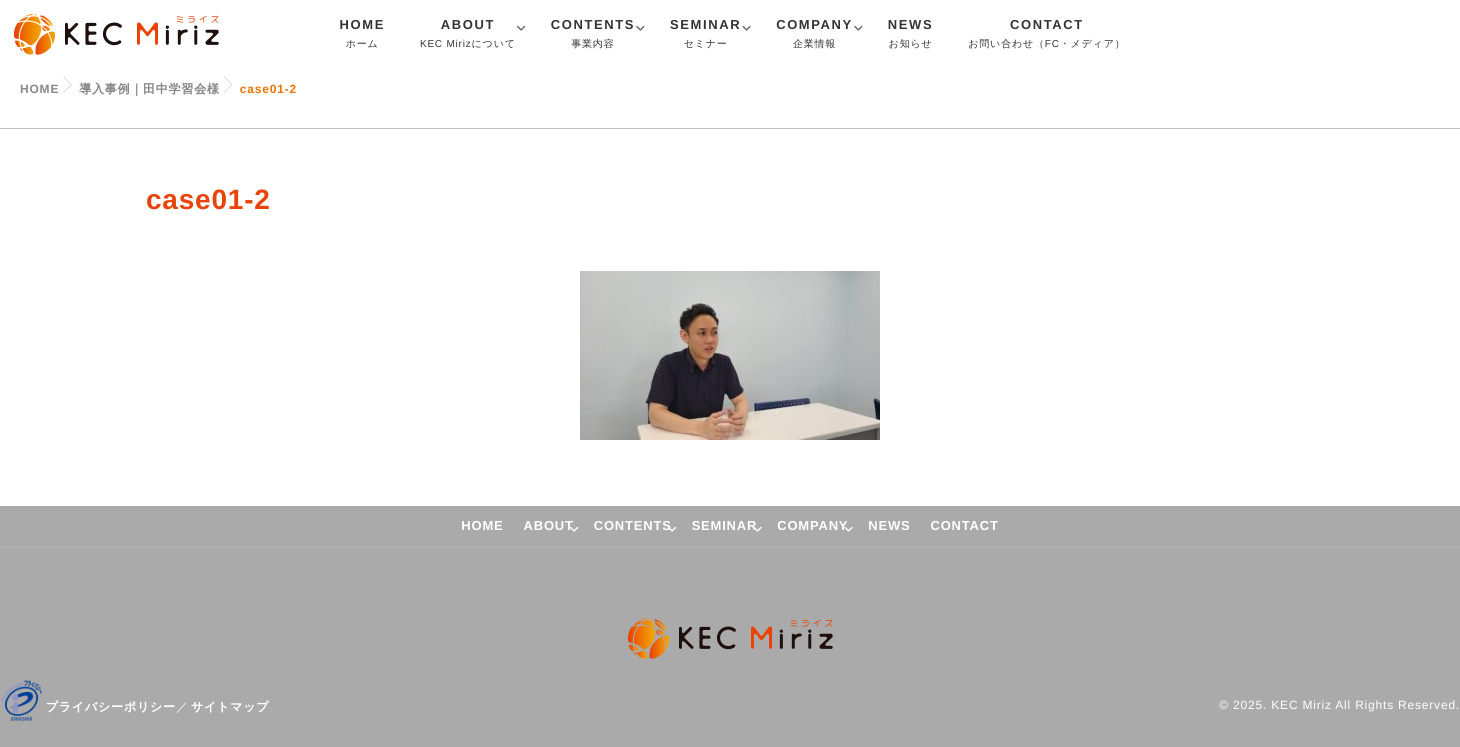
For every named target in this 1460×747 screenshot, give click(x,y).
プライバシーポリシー (111, 707)
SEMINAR (705, 36)
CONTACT (1046, 36)
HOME (362, 36)
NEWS (910, 36)
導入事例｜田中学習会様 (149, 89)
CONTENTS (593, 36)
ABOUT (468, 36)
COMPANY (814, 36)
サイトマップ (230, 707)
